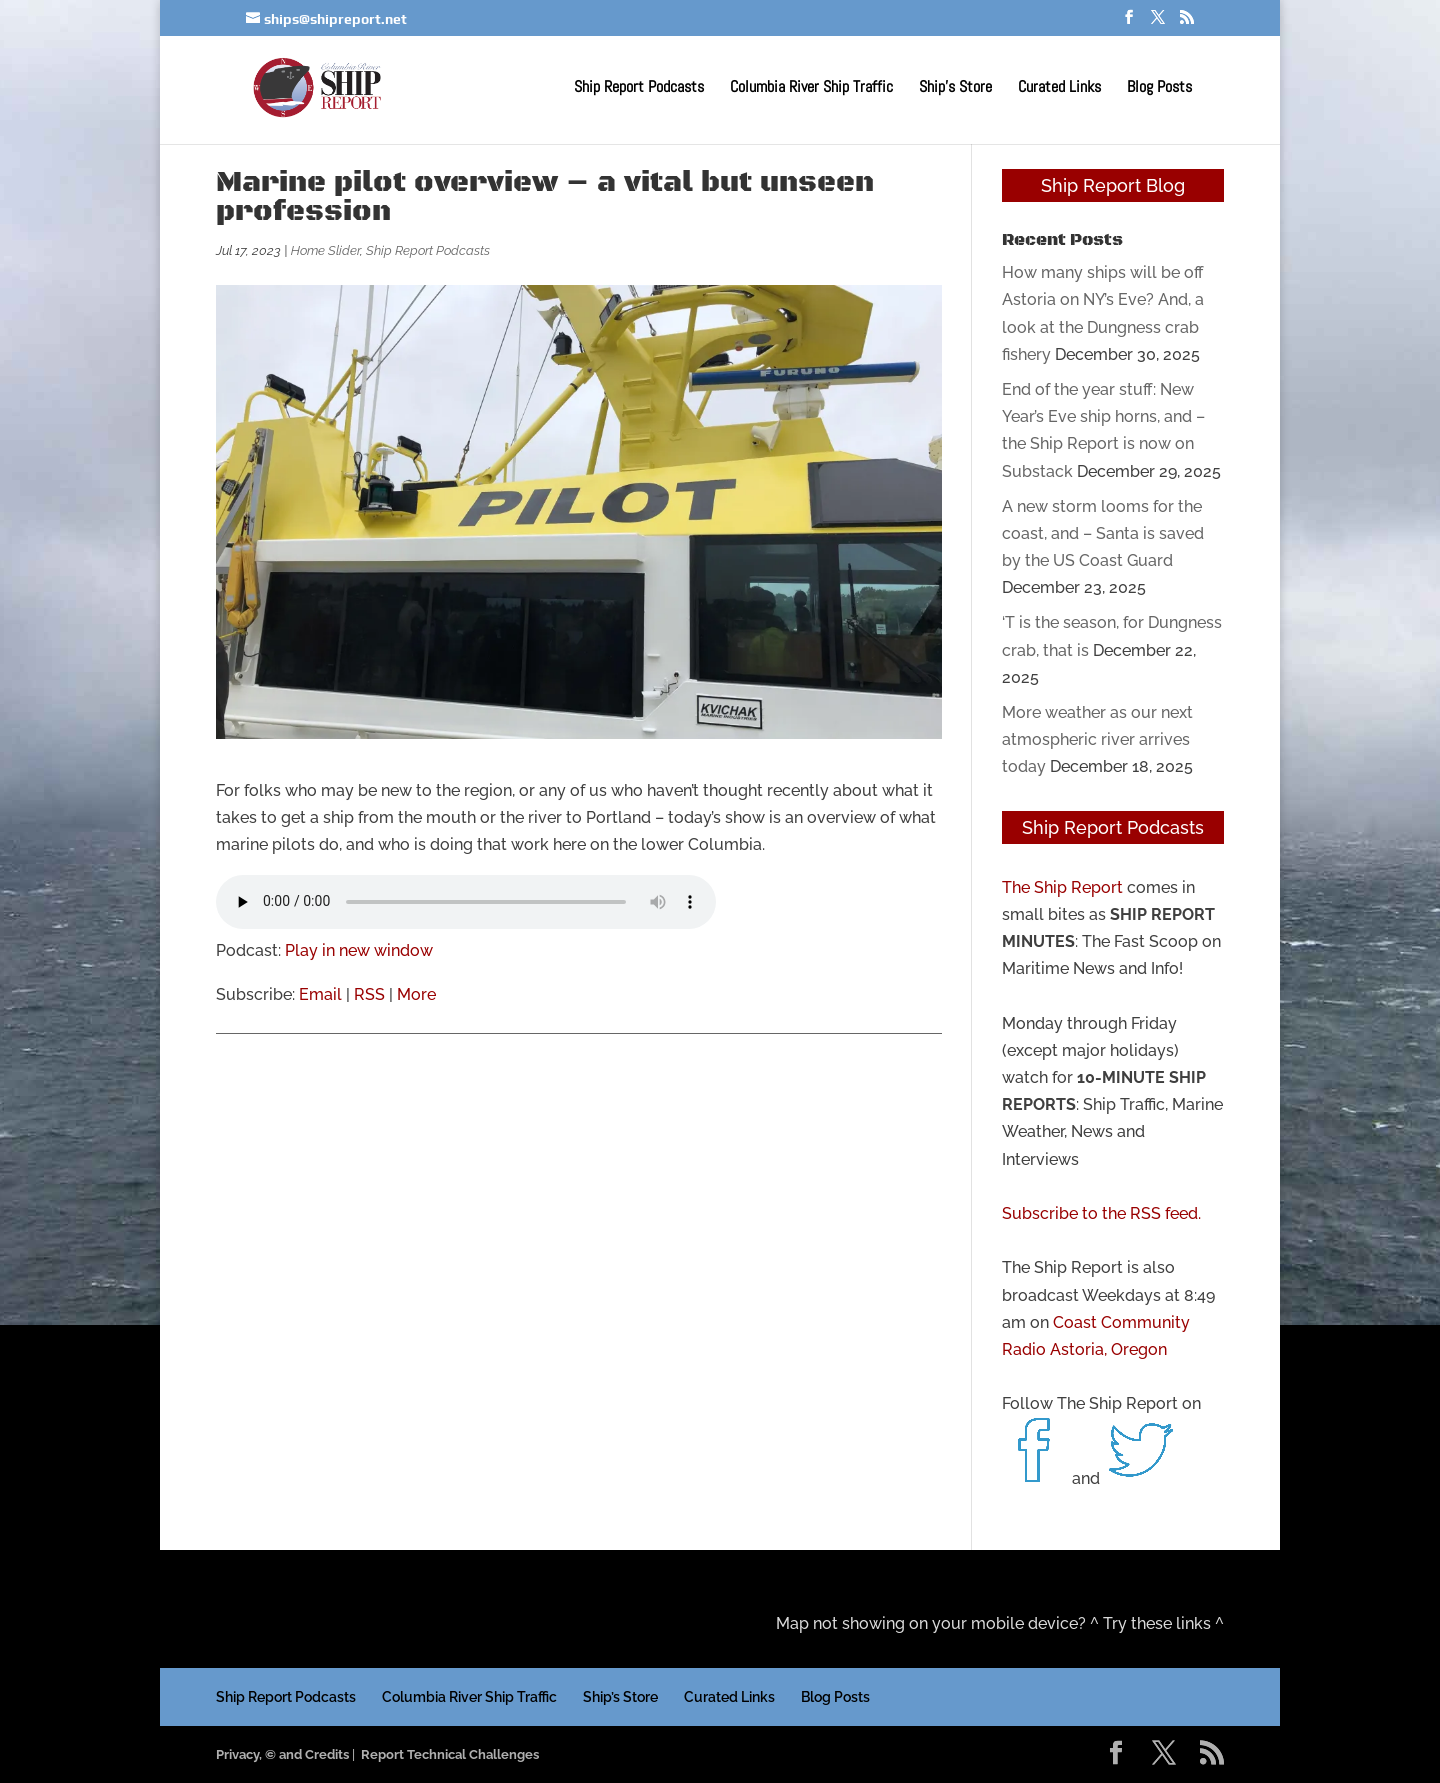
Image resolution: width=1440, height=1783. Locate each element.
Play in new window (359, 950)
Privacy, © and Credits (282, 1754)
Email (320, 994)
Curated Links (1059, 88)
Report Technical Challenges (450, 1754)
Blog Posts (1159, 88)
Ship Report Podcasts (639, 88)
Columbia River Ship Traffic (811, 88)
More (416, 994)
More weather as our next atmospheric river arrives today (1097, 739)
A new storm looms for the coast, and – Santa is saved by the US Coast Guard (1103, 533)
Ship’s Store (955, 88)
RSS (369, 994)
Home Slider (325, 250)
